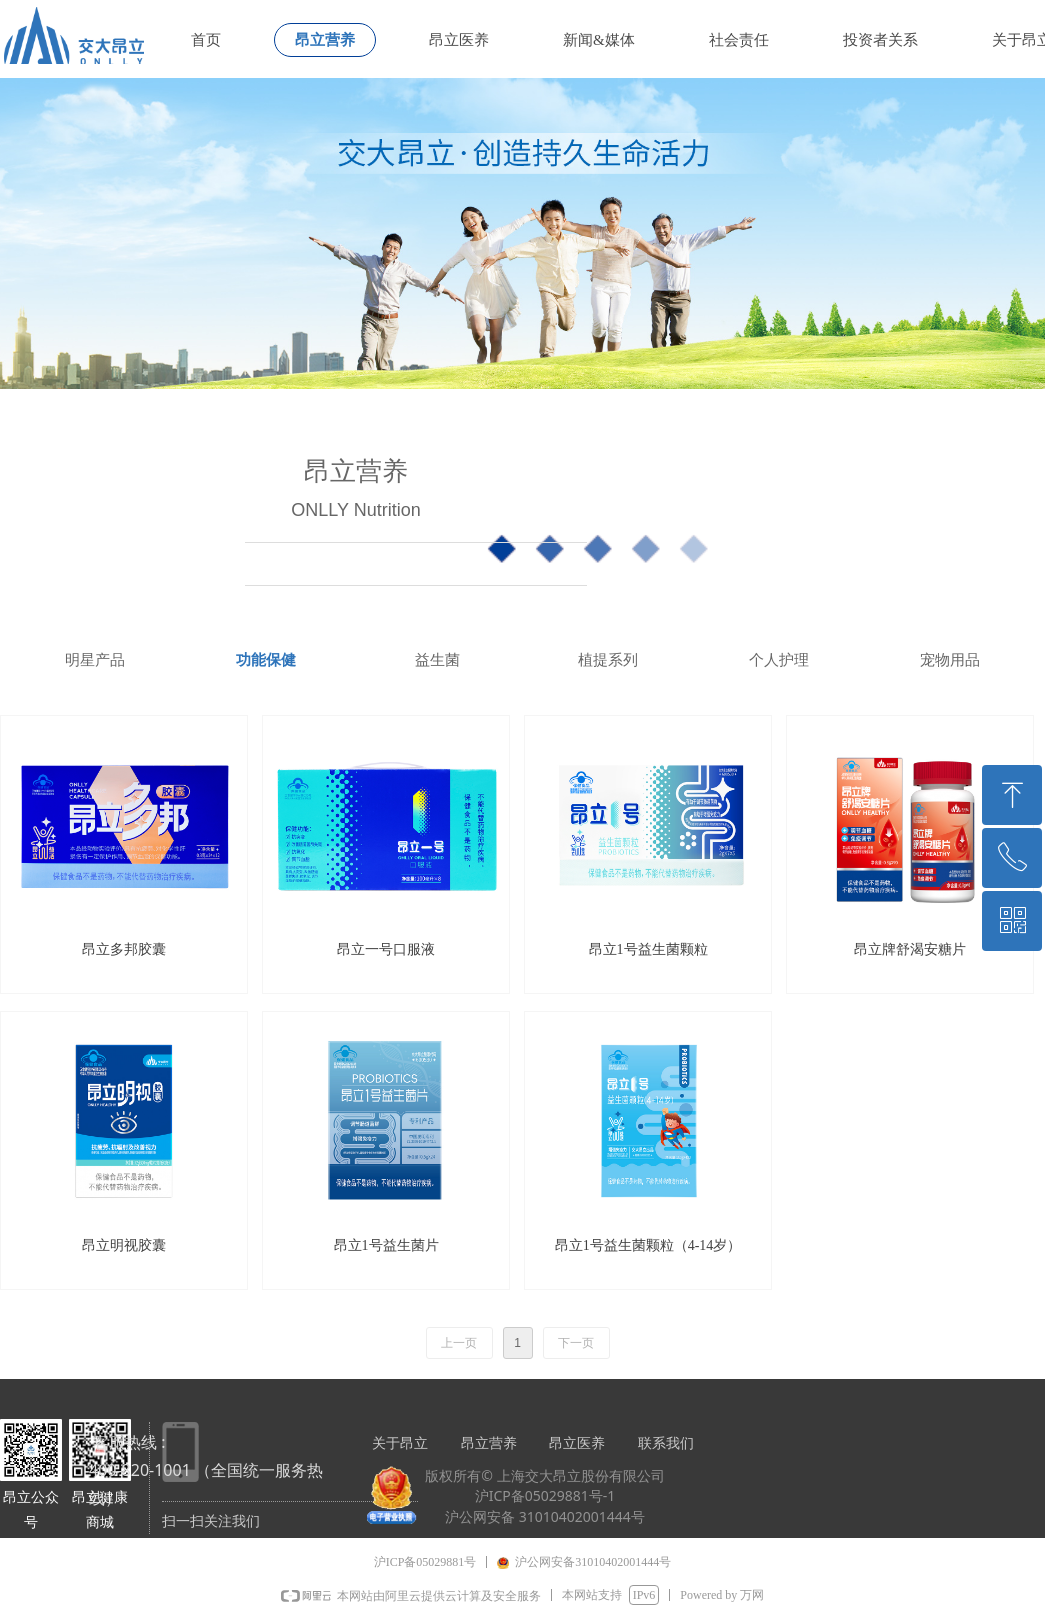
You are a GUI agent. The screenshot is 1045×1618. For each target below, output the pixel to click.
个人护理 (779, 660)
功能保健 (266, 660)
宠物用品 (950, 660)
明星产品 (95, 660)
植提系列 (608, 660)
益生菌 (437, 660)
